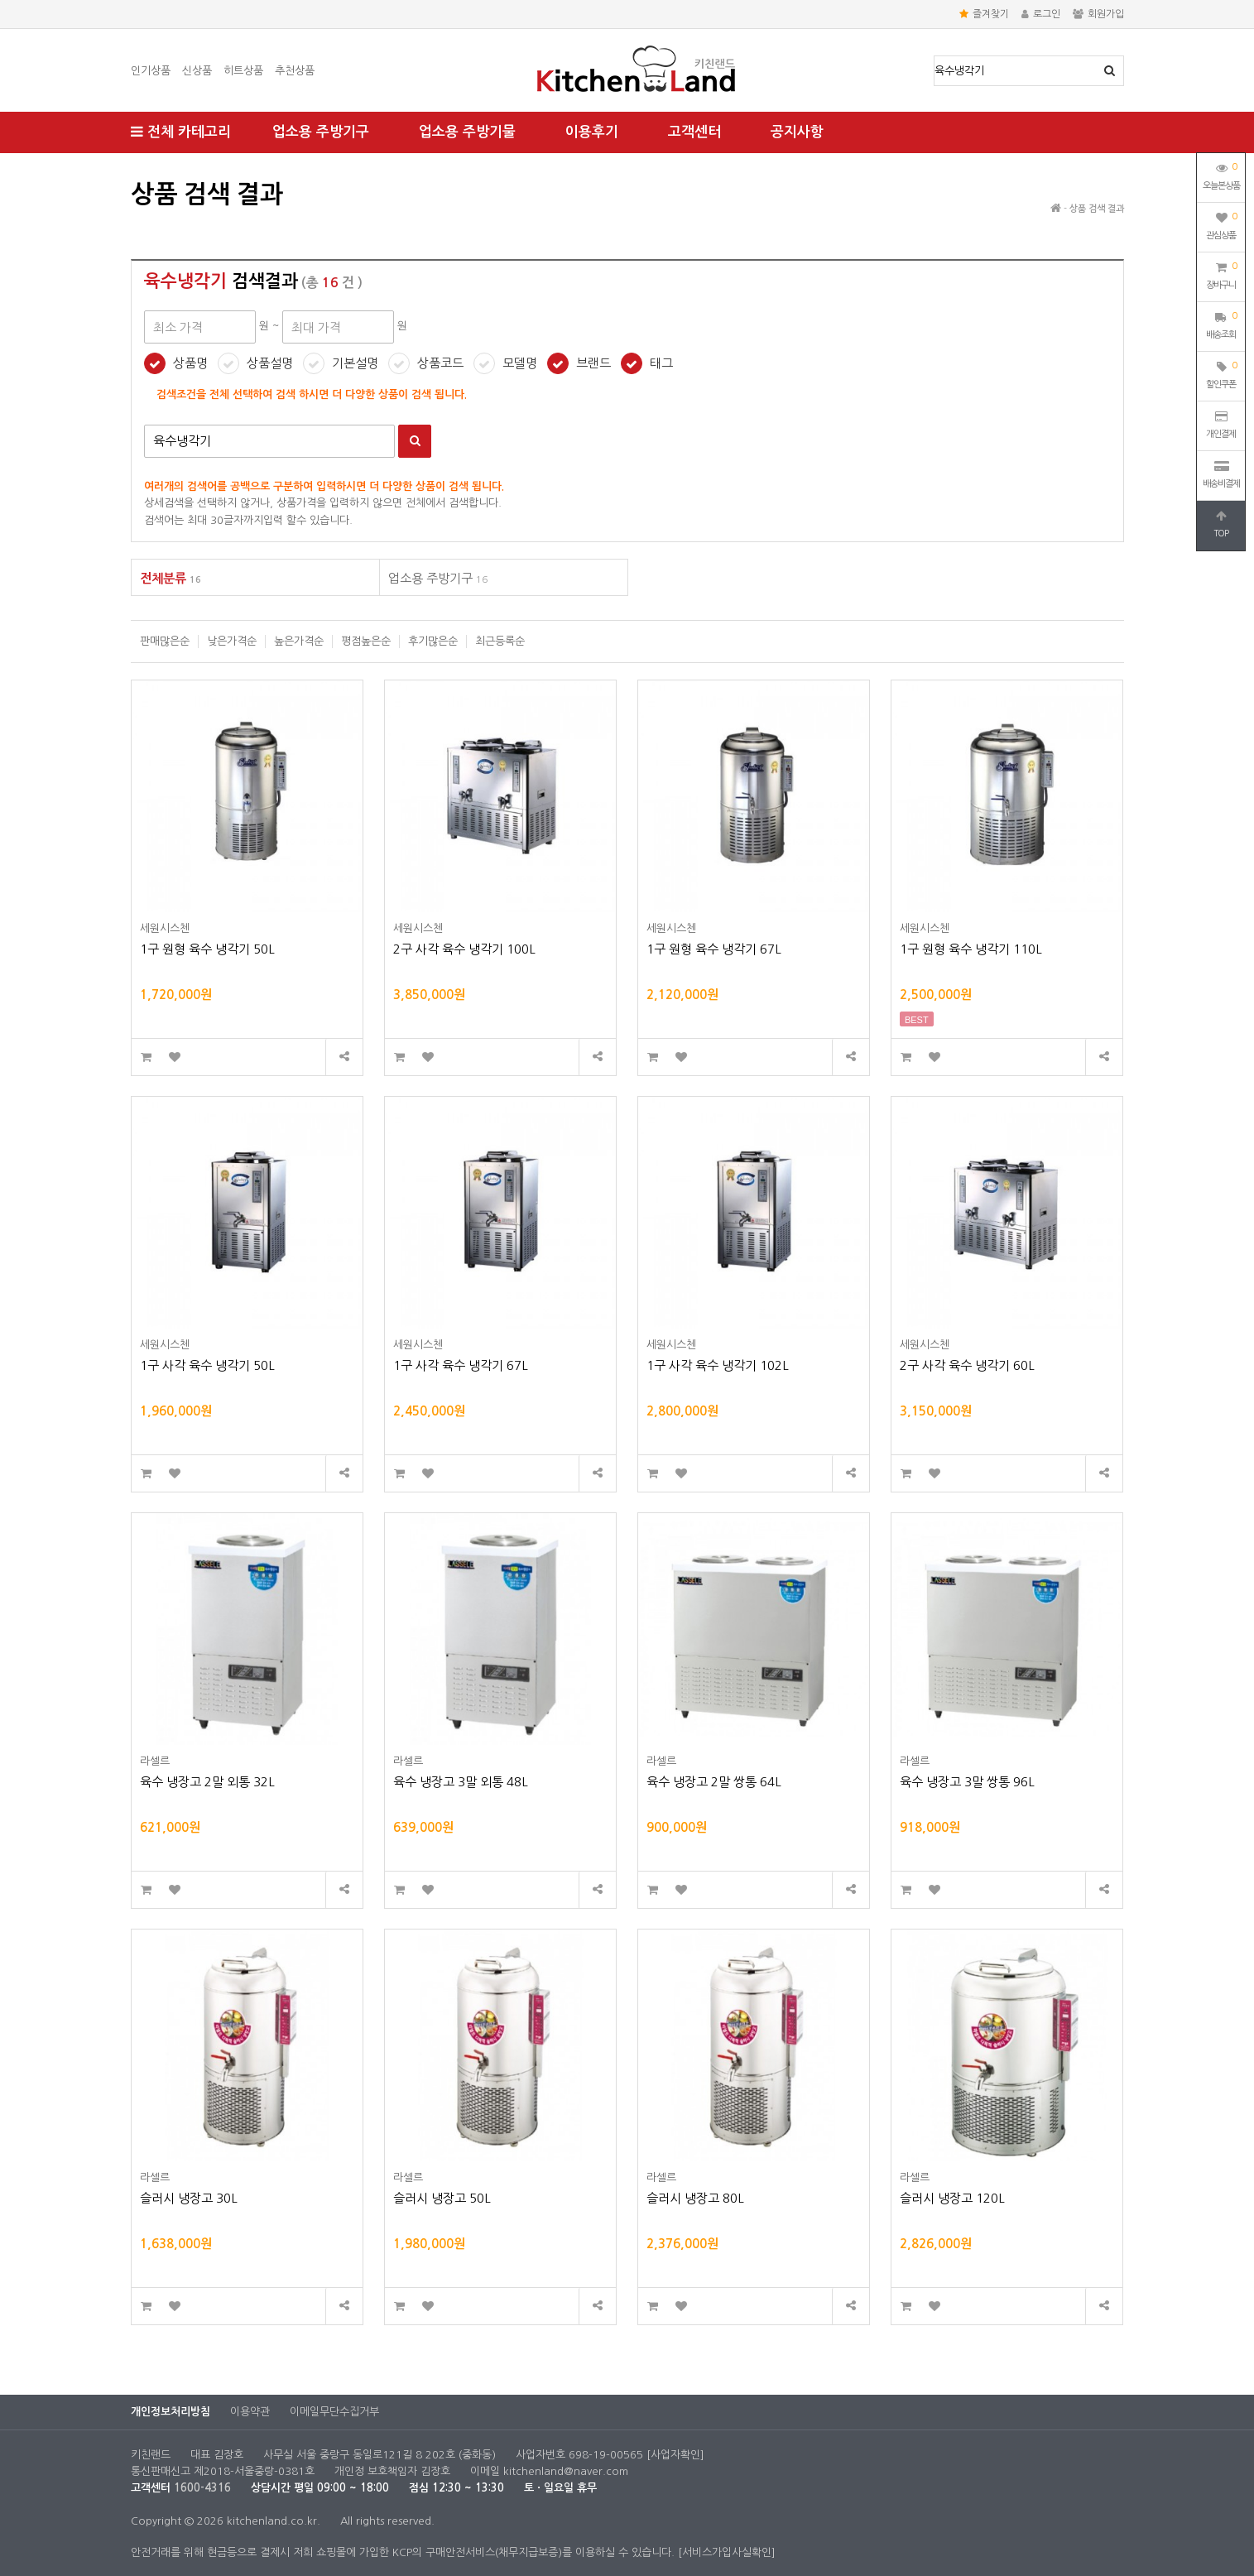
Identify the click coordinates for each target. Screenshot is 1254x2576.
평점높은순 (366, 641)
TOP (1220, 524)
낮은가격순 (232, 641)
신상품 (197, 70)
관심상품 (1221, 224)
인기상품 (151, 70)
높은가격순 (299, 641)
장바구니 (1221, 274)
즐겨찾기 (984, 14)
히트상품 (243, 70)
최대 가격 (131, 170)
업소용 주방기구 (320, 132)
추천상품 (295, 70)
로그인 (1040, 14)
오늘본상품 (1221, 174)
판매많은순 (165, 641)
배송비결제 (1221, 474)
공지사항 (797, 132)
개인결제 (1221, 425)
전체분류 (170, 578)
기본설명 (355, 363)
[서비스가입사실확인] (727, 2552)
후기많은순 (433, 641)
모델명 (519, 363)
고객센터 (694, 132)
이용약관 (250, 2411)
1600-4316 (202, 2487)
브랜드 (593, 363)
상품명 (934, 56)
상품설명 (270, 363)
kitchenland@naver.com (565, 2471)
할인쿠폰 (1221, 373)
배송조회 (1221, 323)
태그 (661, 363)
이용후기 (591, 132)
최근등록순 (500, 641)
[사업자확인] (675, 2454)
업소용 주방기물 (467, 132)
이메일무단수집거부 (334, 2411)
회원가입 (1098, 14)
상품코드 (440, 363)
